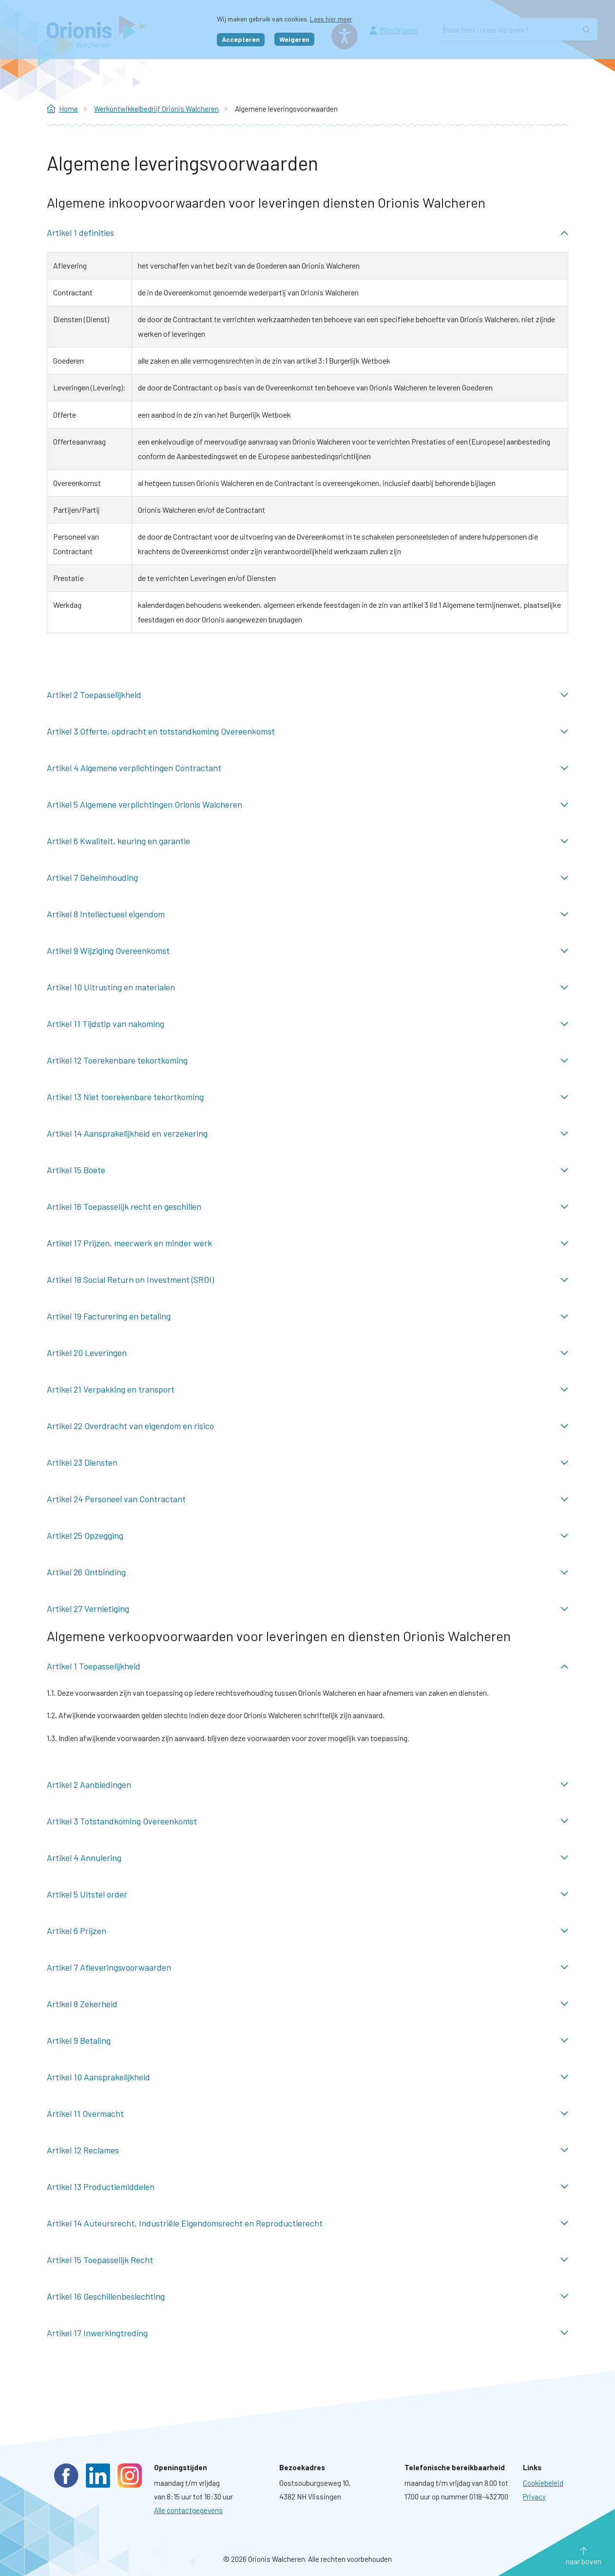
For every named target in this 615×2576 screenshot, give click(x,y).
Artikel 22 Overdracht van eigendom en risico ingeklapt (307, 1425)
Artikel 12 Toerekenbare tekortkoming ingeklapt (307, 1060)
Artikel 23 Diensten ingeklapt (307, 1462)
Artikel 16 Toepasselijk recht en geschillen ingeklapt (307, 1206)
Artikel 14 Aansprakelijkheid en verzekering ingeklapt (307, 1133)
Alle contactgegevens (188, 2510)
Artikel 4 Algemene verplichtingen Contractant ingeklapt (307, 767)
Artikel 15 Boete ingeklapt (307, 1170)
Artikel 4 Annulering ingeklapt (307, 1857)
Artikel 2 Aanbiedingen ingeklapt (307, 1784)
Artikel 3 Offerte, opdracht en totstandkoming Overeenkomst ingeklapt (307, 731)
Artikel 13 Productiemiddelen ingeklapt (307, 2186)
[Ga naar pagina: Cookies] (543, 2483)
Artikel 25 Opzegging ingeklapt (307, 1535)
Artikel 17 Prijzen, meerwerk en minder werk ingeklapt (307, 1243)
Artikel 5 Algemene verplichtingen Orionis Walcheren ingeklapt (307, 804)
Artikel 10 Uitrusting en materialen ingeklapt (307, 987)
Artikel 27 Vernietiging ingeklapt (307, 1608)
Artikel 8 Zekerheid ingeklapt (307, 2004)
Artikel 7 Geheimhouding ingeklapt (307, 877)
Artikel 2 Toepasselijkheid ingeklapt (307, 694)
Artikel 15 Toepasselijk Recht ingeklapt (307, 2259)
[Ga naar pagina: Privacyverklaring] (534, 2496)
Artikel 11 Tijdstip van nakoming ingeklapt (307, 1023)
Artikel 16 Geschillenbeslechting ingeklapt (307, 2296)
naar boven (583, 2561)
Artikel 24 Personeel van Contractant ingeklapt (307, 1499)
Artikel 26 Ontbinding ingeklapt (307, 1572)
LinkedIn (98, 2475)
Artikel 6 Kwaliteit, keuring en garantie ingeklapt (307, 841)
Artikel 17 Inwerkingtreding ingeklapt (307, 2333)
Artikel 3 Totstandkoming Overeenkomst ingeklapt (307, 1821)
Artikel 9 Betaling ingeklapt (307, 2040)
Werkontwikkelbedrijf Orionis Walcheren (156, 108)
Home (68, 108)
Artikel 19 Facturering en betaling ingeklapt (307, 1316)
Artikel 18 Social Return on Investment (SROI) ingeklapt (307, 1279)
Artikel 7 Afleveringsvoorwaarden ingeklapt (307, 1967)
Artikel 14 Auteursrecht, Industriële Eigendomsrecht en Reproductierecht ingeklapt (307, 2223)
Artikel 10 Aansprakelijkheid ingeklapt (307, 2077)
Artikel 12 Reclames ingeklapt (307, 2150)
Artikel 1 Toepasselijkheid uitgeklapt (307, 1666)
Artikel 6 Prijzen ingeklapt (307, 1930)
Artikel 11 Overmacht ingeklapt (307, 2113)
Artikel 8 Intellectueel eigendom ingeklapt (307, 914)
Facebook (66, 2475)
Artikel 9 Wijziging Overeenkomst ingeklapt (307, 950)
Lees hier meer (331, 19)
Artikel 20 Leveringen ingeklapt (307, 1352)
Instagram (129, 2475)
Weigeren (294, 39)
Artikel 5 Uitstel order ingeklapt (307, 1894)
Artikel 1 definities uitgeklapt (307, 232)
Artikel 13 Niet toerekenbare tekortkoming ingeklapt (307, 1096)
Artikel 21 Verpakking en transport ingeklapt (307, 1389)
